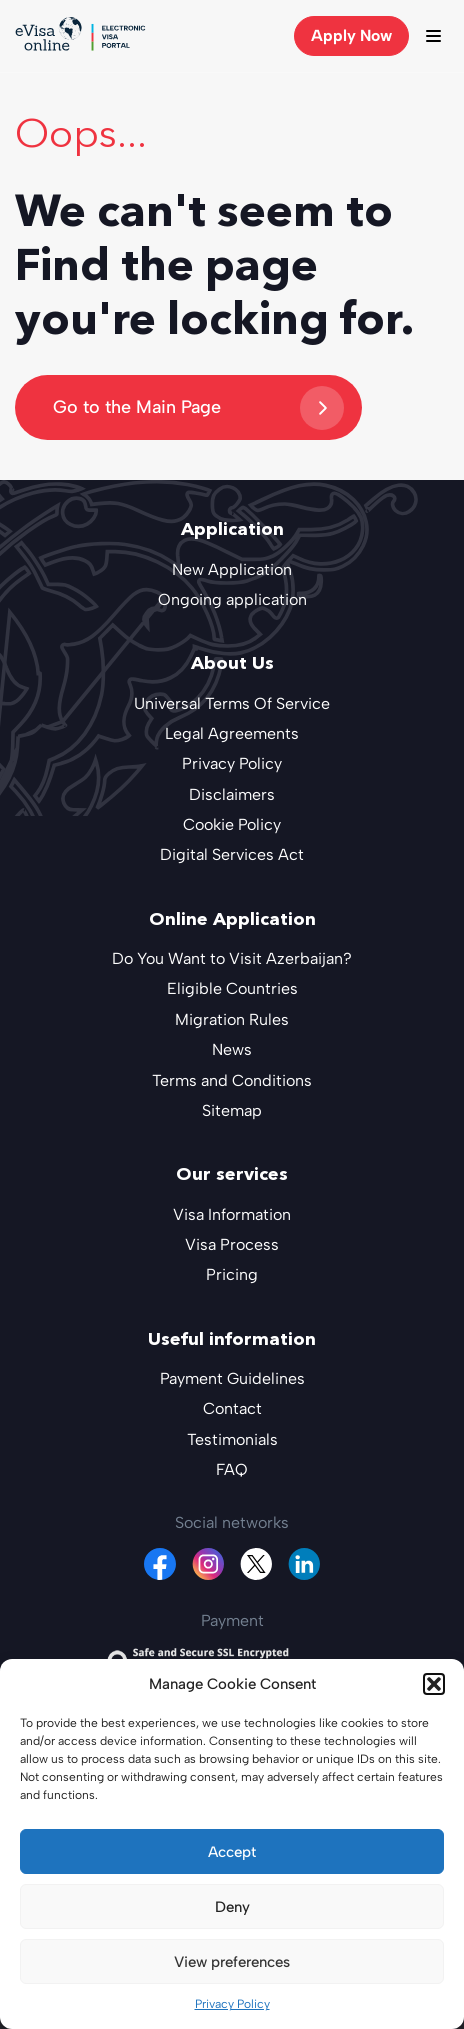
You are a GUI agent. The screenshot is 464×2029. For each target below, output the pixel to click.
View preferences (232, 1962)
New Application (232, 569)
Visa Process (232, 1244)
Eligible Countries (232, 988)
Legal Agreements (232, 733)
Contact (232, 1408)
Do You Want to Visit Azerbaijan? (232, 958)
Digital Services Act (232, 854)
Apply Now (351, 35)
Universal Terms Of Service (232, 703)
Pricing (232, 1274)
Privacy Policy (232, 2004)
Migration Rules (232, 1019)
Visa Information (232, 1214)
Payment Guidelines (232, 1378)
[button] (434, 1684)
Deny (232, 1907)
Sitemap (232, 1110)
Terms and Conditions (232, 1080)
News (232, 1049)
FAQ (232, 1469)
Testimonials (232, 1439)
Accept (232, 1852)
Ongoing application (232, 599)
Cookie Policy (232, 824)
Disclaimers (232, 794)
